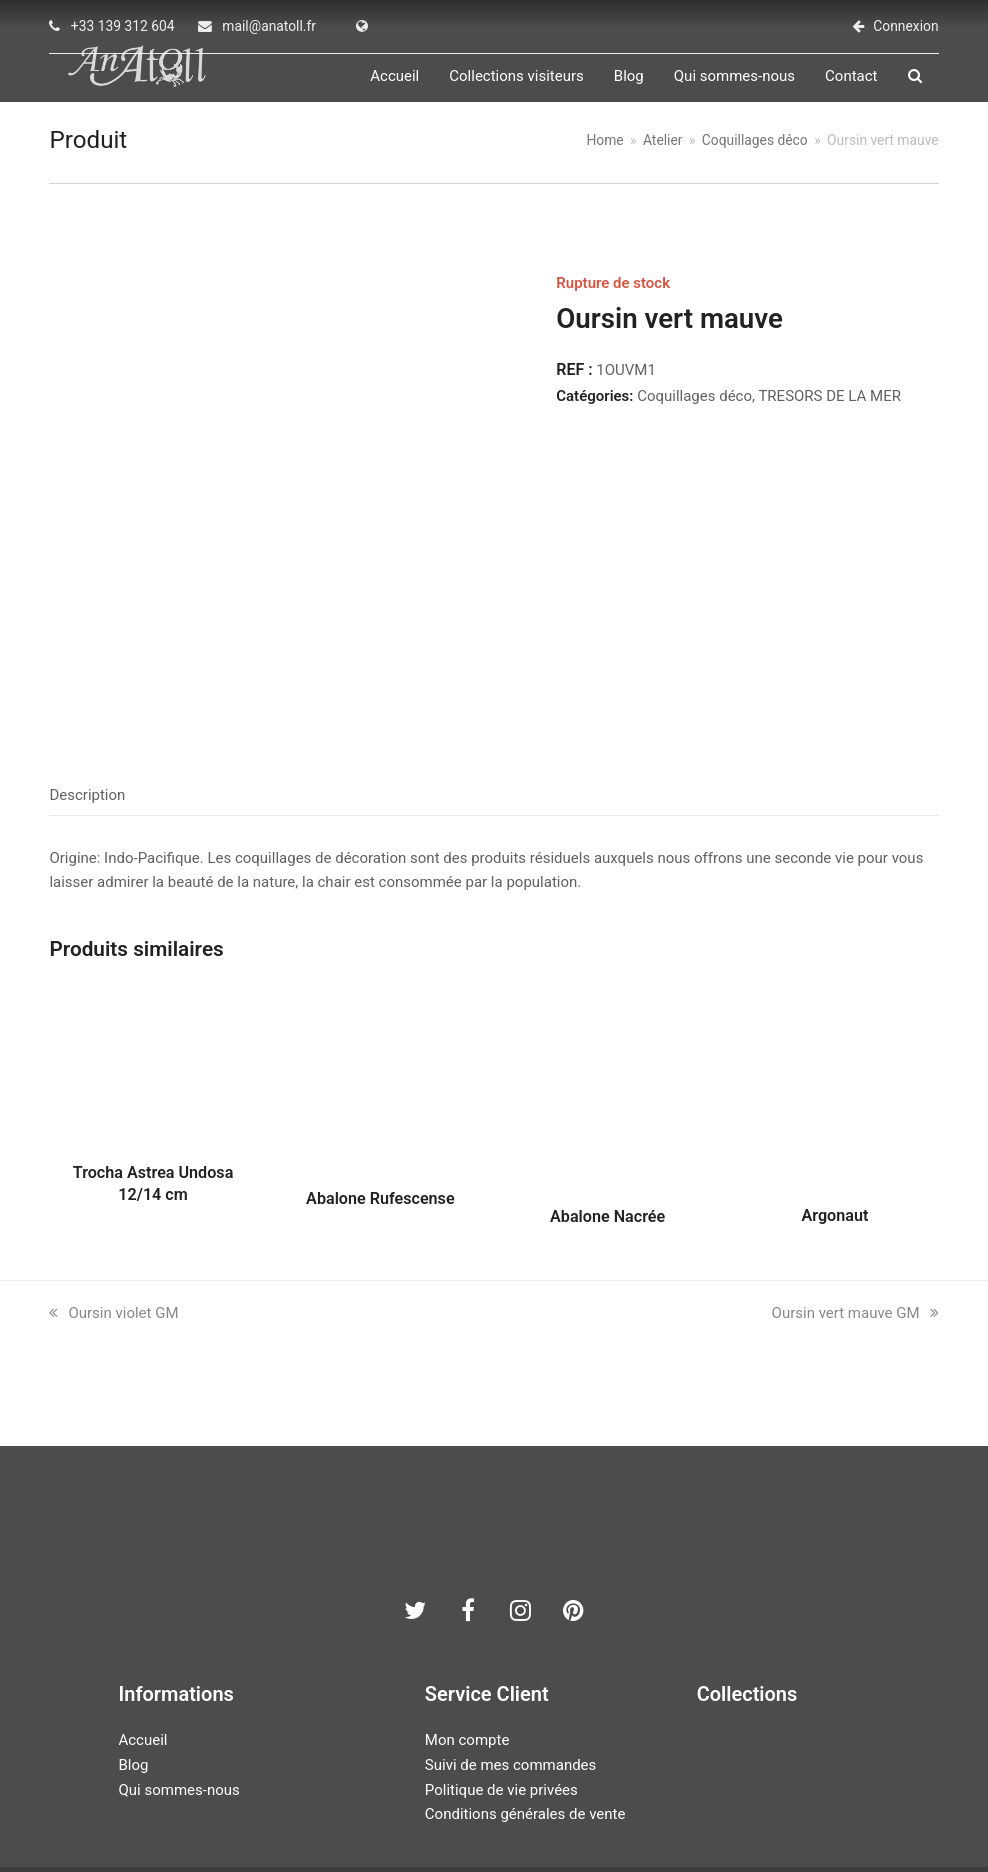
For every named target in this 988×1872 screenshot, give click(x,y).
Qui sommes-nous (178, 1699)
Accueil (142, 1650)
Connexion (905, 26)
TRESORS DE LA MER (829, 414)
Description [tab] (87, 704)
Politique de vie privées (501, 1699)
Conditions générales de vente (525, 1724)
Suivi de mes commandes (510, 1674)
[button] (932, 86)
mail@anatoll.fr (269, 26)
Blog (133, 1674)
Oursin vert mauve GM (855, 1223)
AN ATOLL (383, 1808)
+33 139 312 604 (123, 26)
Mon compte (467, 1650)
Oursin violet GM (113, 1223)
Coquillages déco (694, 414)
